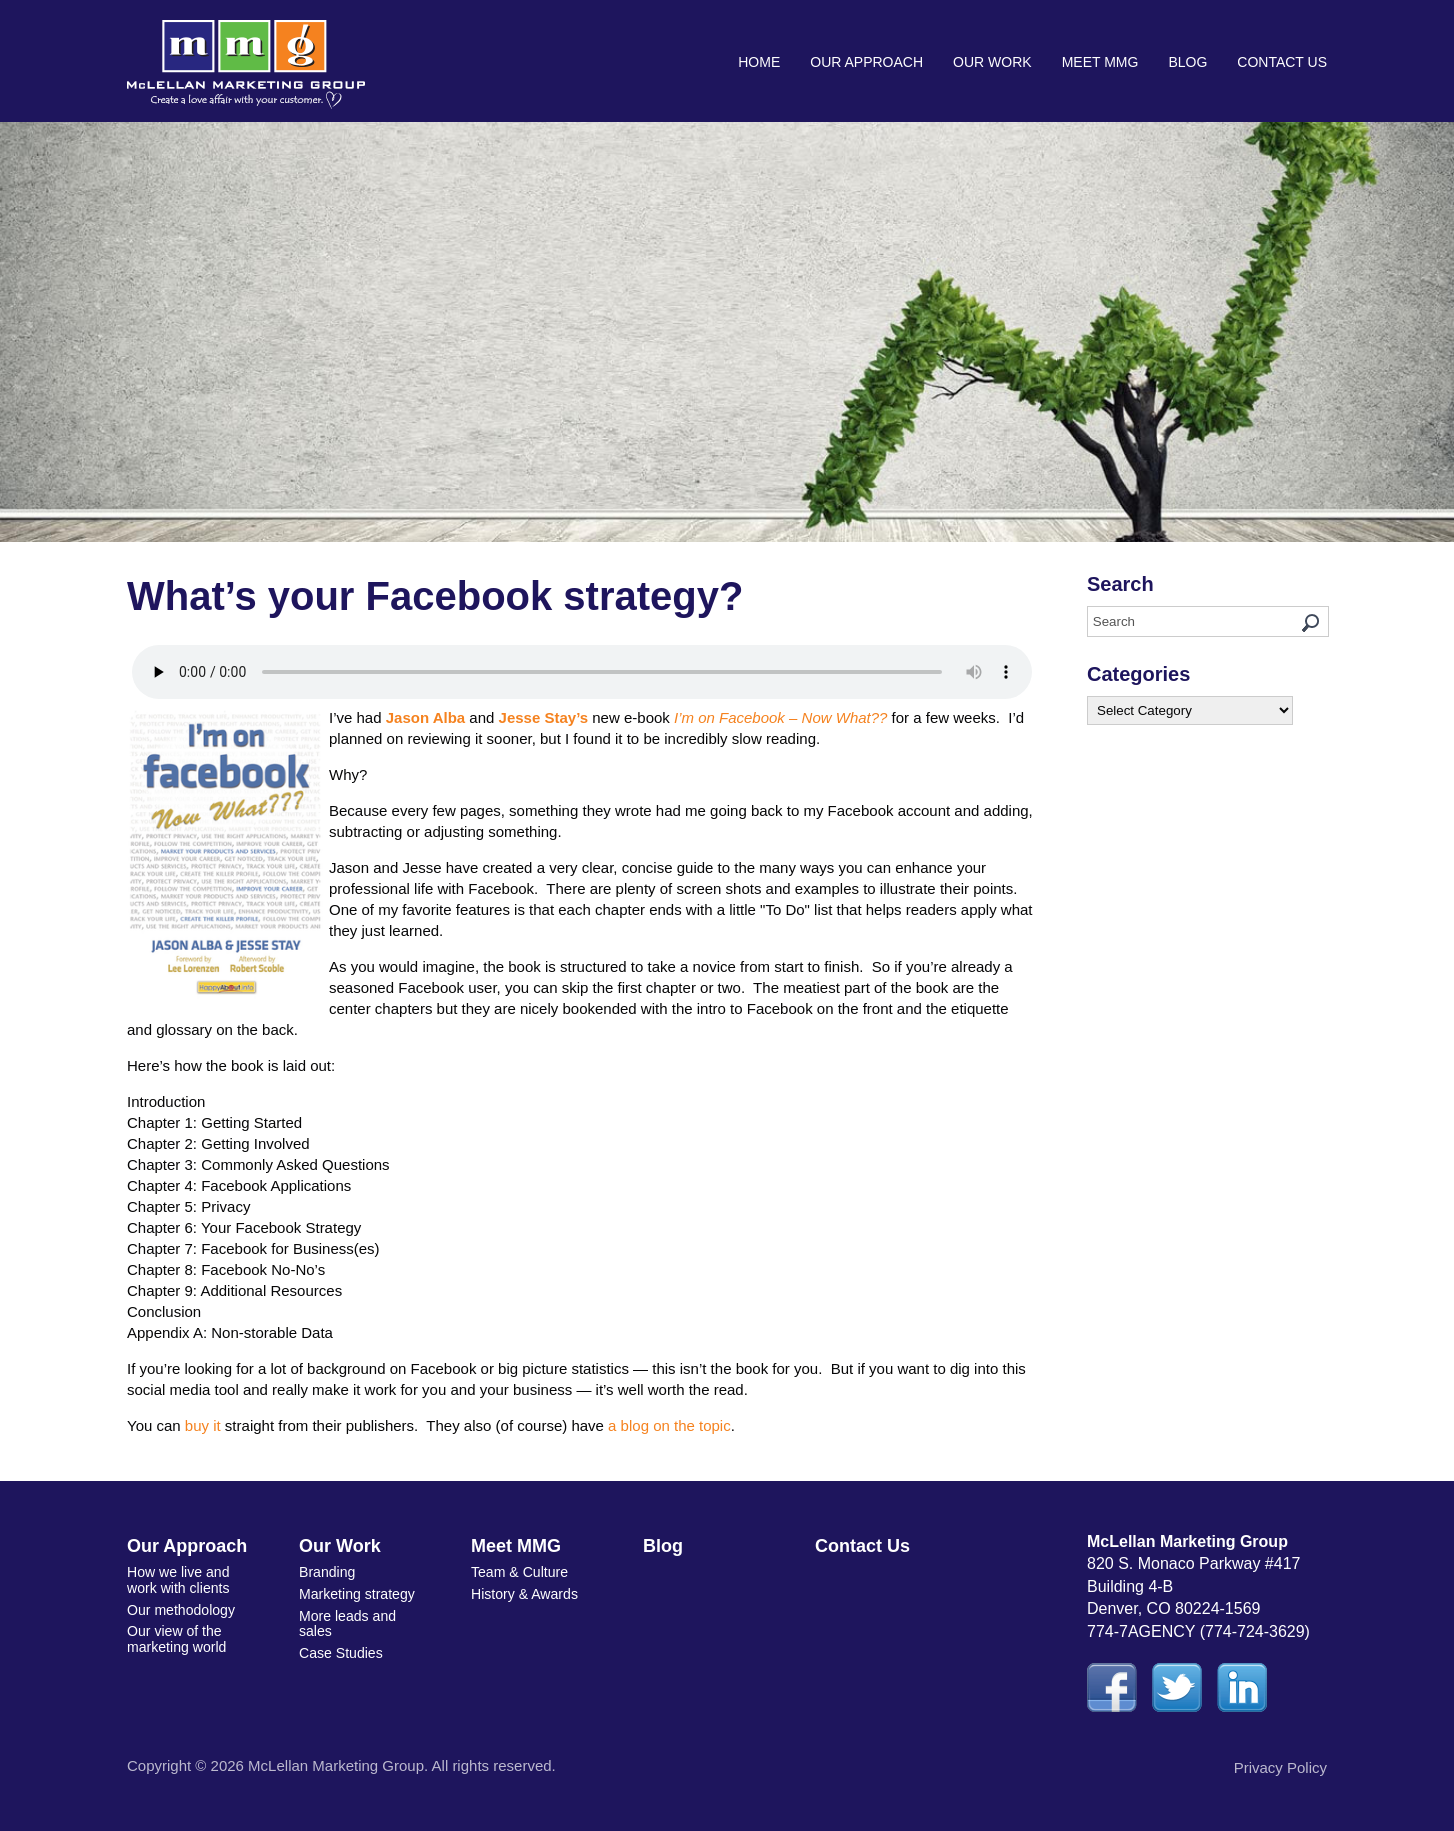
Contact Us (1282, 62)
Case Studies (340, 1652)
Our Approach (866, 62)
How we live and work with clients (178, 1579)
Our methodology (180, 1609)
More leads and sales (347, 1622)
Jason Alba (425, 717)
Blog (1187, 62)
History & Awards (524, 1594)
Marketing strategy (356, 1594)
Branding (327, 1572)
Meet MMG (1100, 62)
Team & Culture (519, 1572)
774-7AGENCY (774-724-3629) (1198, 1631)
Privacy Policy (1280, 1767)
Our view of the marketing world (176, 1637)
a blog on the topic (669, 1425)
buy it (203, 1425)
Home (759, 62)
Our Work (992, 62)
